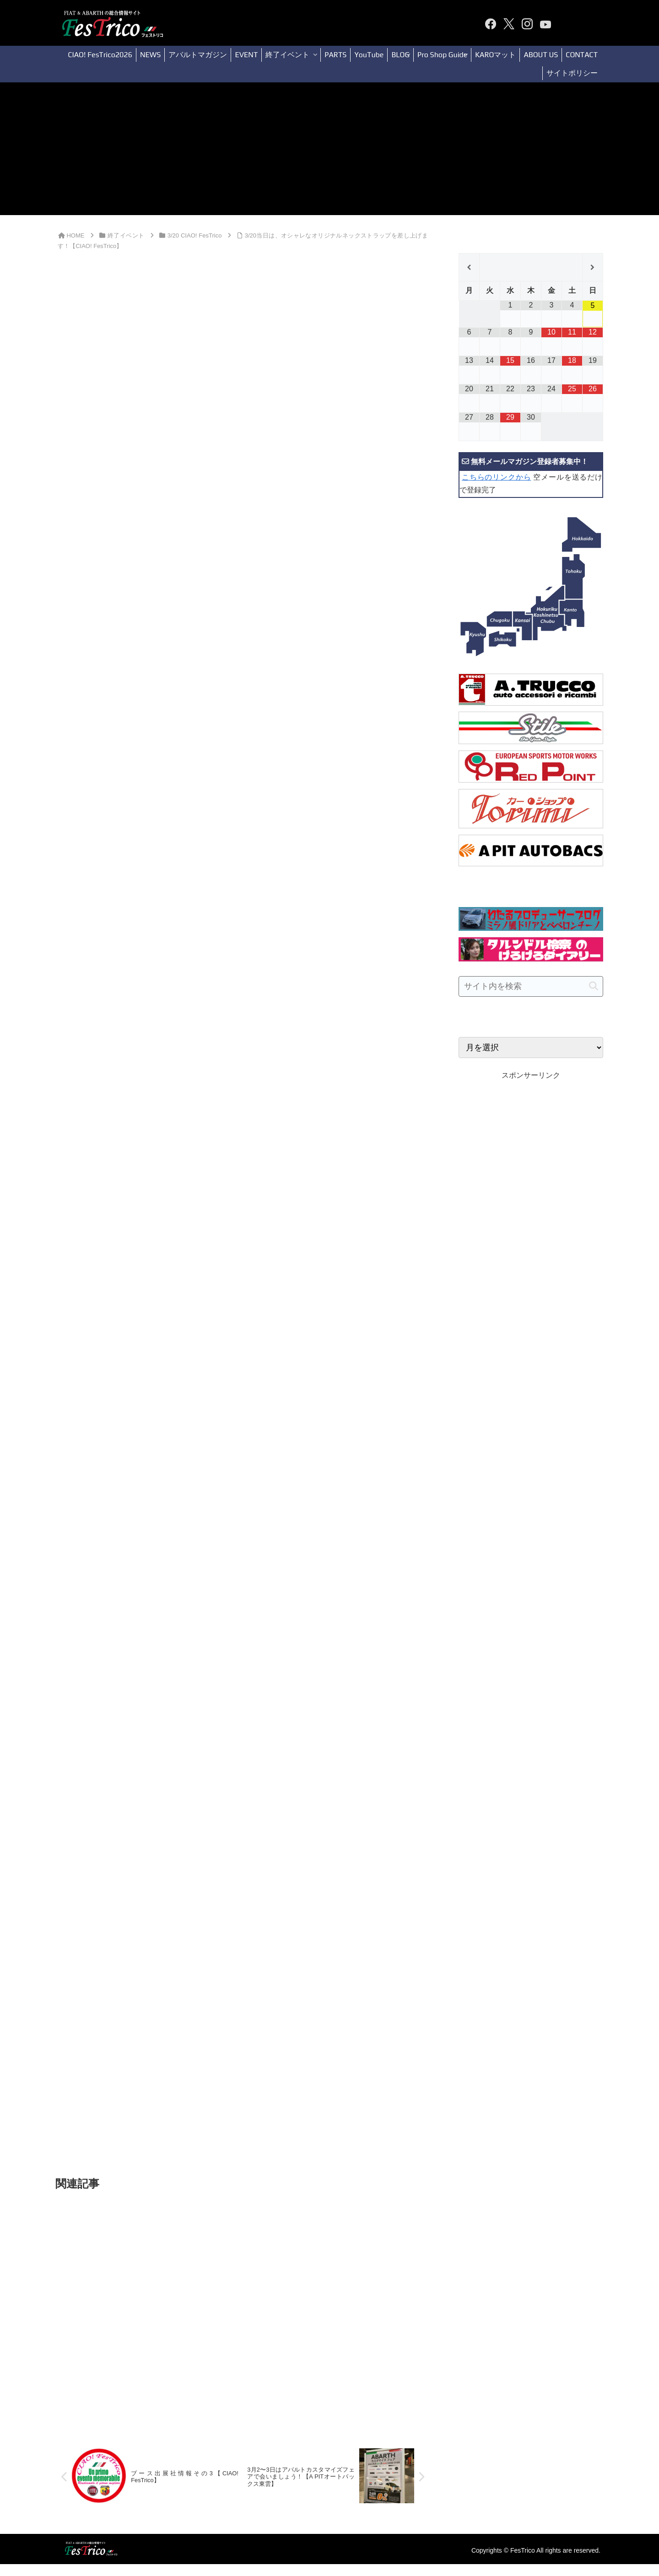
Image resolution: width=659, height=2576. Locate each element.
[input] (531, 986)
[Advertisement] (329, 151)
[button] (593, 986)
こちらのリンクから (496, 477)
